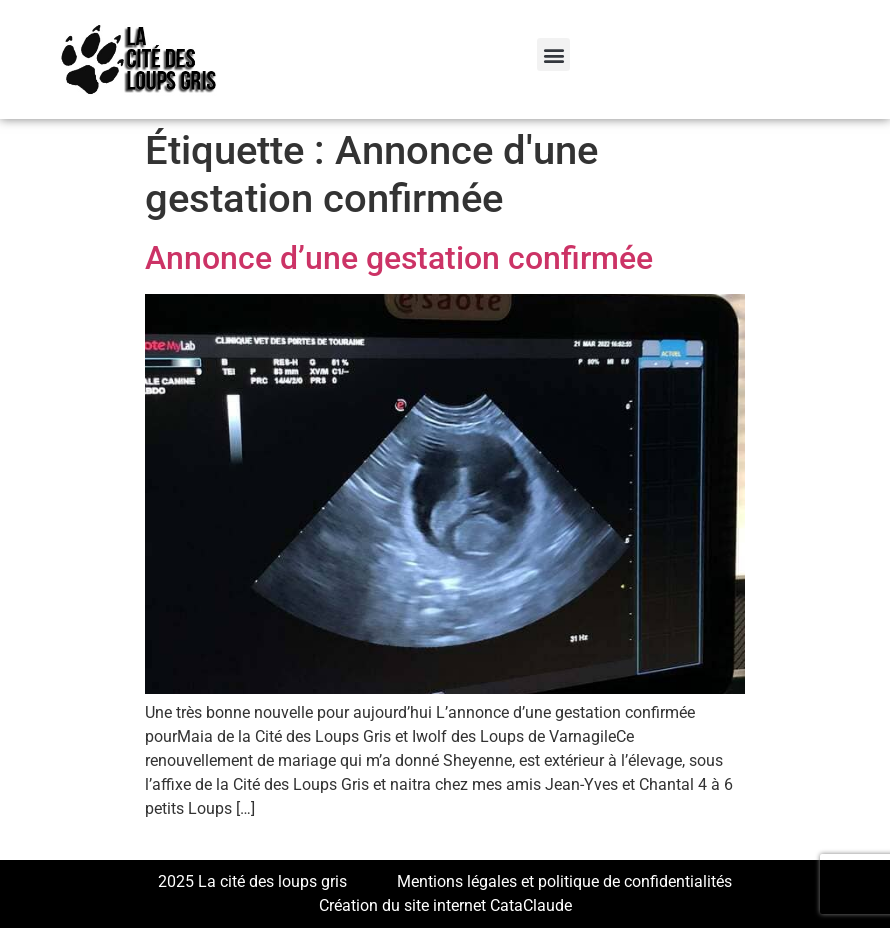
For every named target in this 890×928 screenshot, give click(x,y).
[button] (553, 54)
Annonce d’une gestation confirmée (399, 258)
